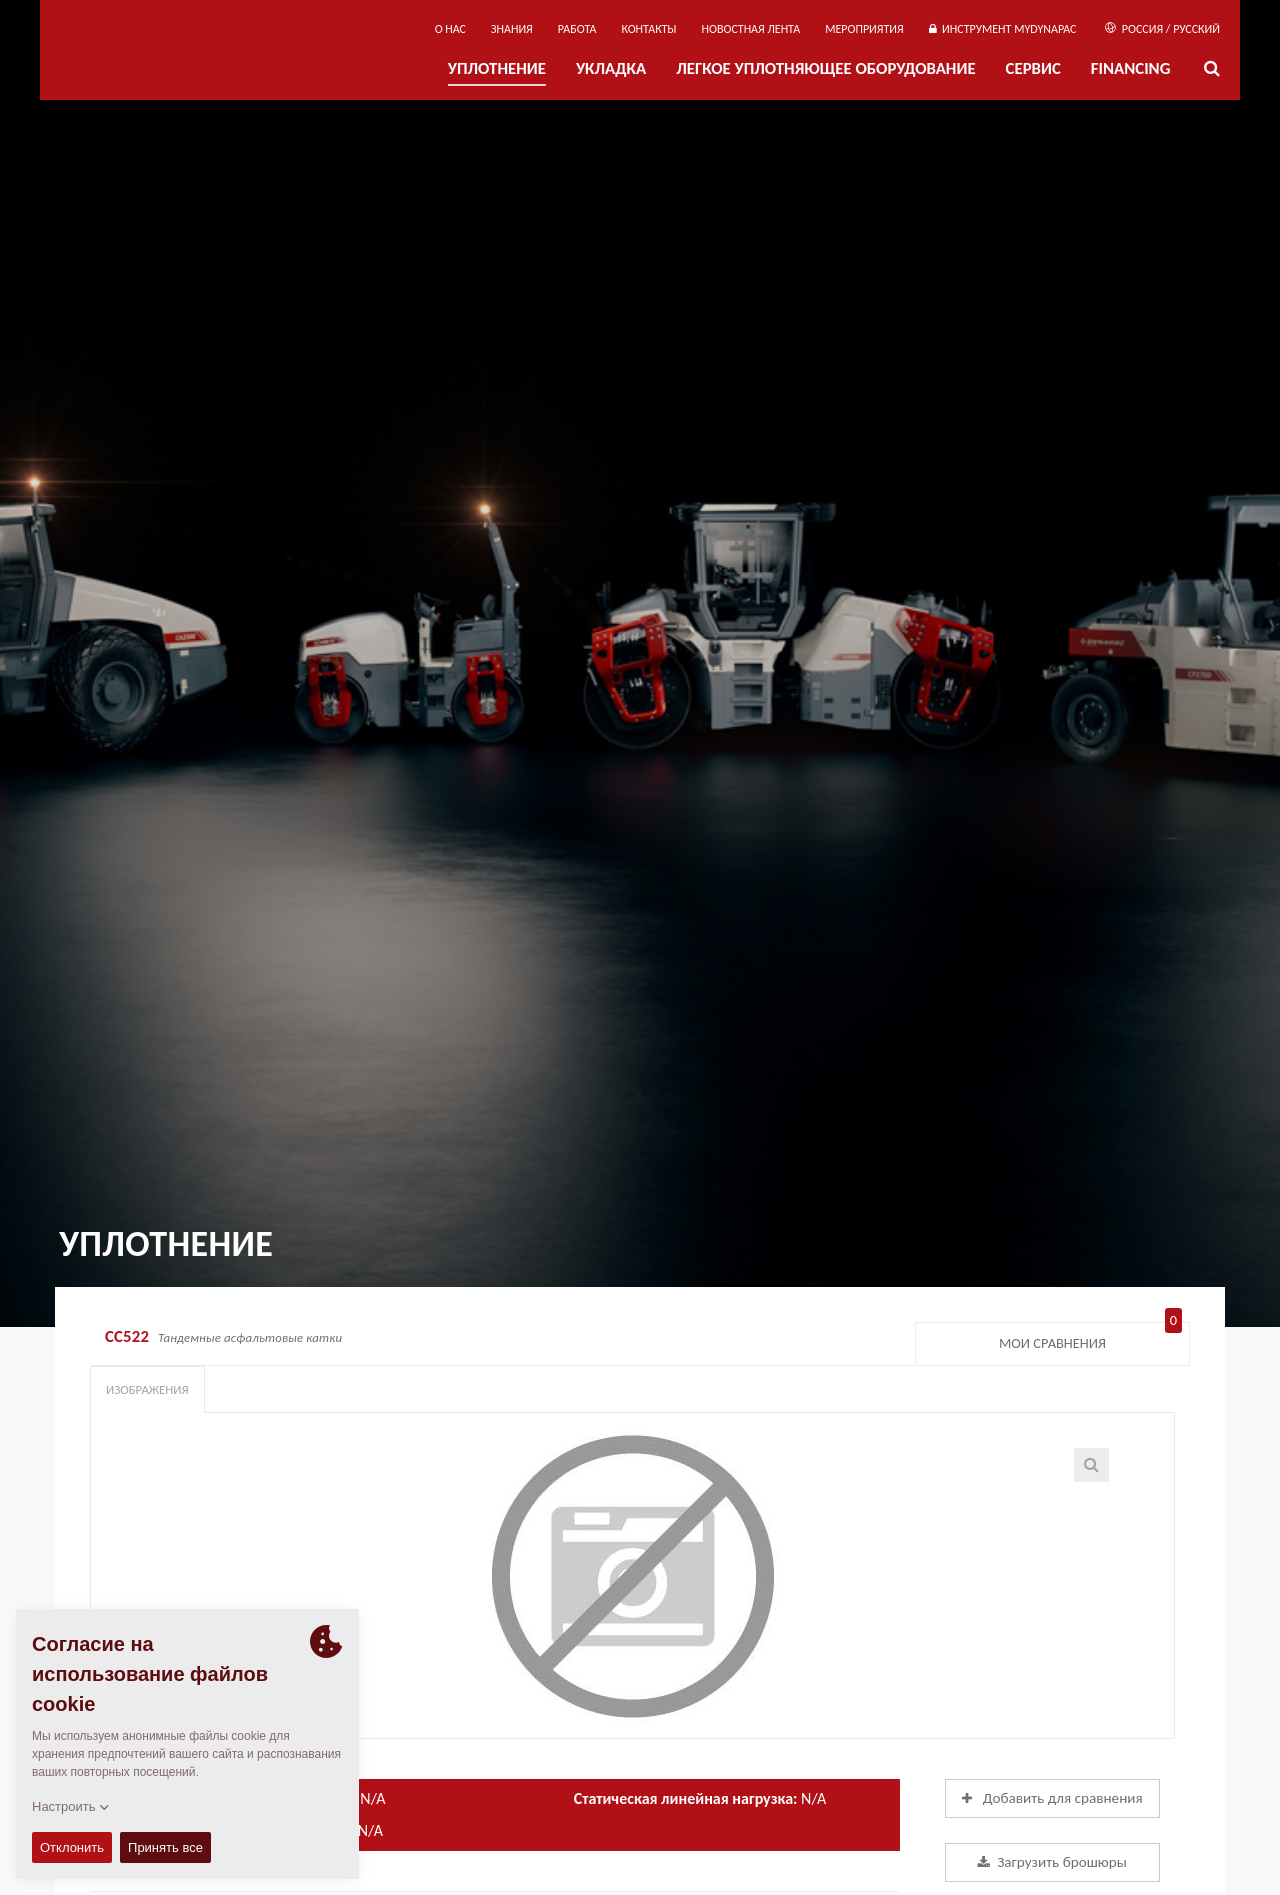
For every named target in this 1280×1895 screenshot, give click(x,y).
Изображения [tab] (147, 1389)
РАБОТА (577, 29)
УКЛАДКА (611, 68)
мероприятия (864, 29)
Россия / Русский (1162, 29)
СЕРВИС (1033, 68)
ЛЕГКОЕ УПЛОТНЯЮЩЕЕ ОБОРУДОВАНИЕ (825, 68)
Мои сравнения (1090, 1339)
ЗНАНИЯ (512, 29)
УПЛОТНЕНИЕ (497, 68)
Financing (1131, 68)
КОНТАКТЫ (648, 29)
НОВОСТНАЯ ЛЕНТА (751, 29)
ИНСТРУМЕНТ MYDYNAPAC (1003, 29)
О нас (450, 29)
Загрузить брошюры (1052, 1862)
